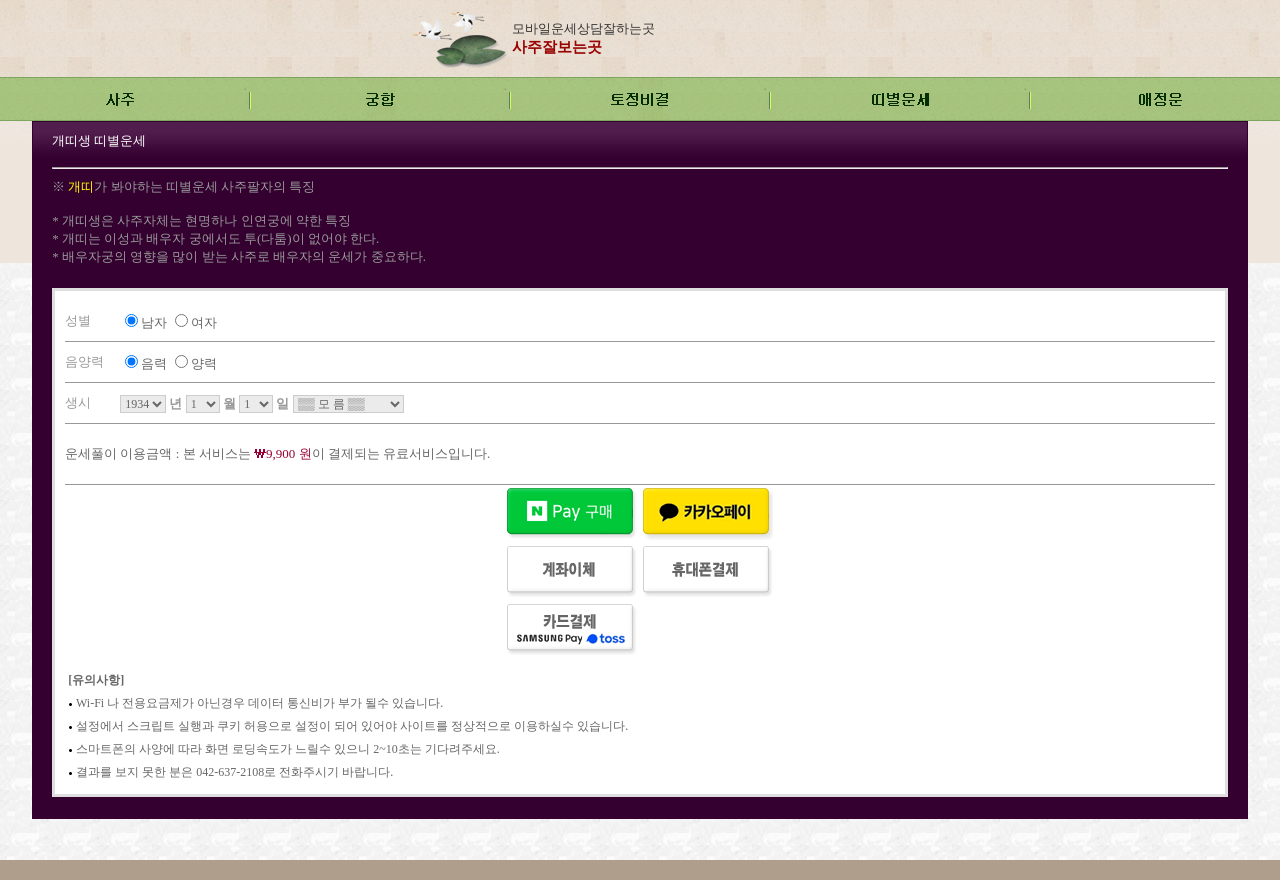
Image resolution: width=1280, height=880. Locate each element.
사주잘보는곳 (557, 47)
